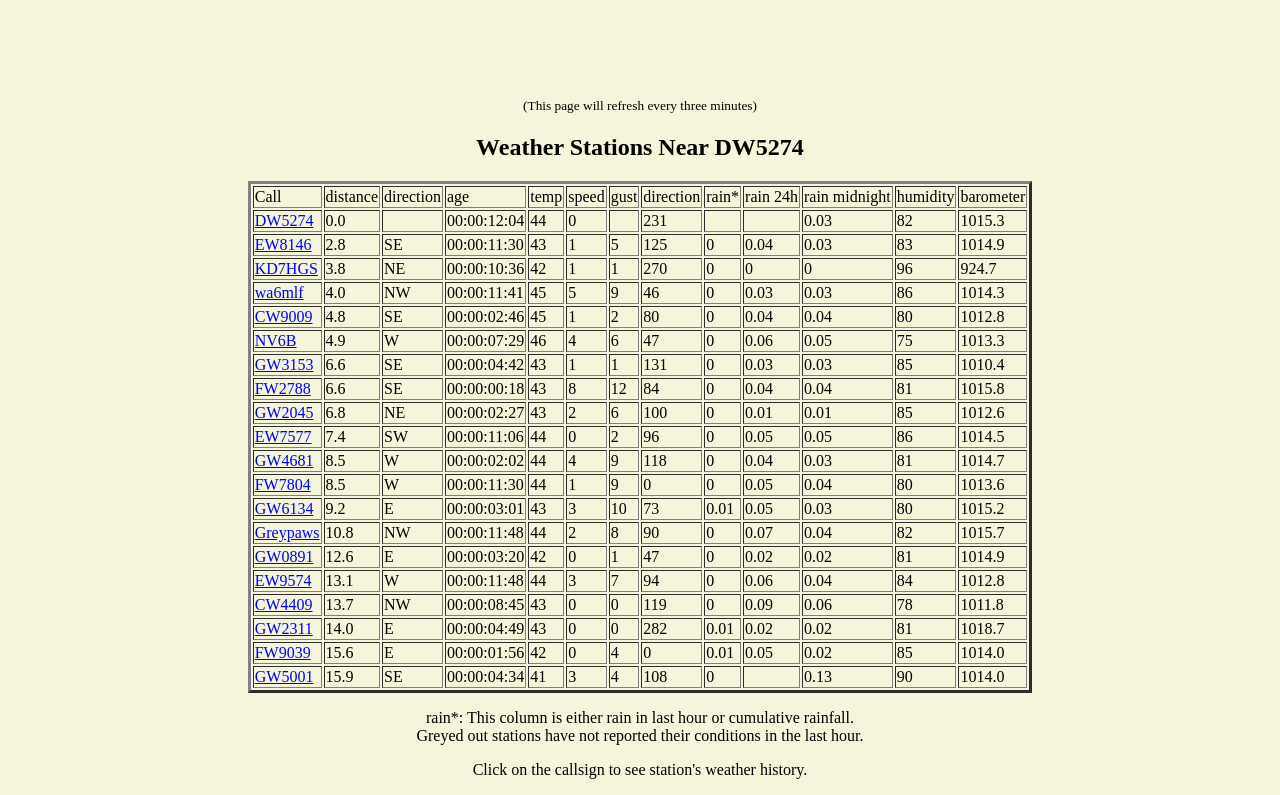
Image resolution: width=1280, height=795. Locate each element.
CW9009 (284, 316)
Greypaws (287, 532)
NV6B (276, 340)
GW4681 (284, 460)
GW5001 (284, 676)
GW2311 (284, 628)
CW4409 (284, 604)
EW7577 (283, 436)
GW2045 (284, 412)
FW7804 (283, 484)
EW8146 (283, 244)
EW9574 (283, 580)
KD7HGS (286, 268)
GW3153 (284, 364)
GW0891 (284, 556)
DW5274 (284, 220)
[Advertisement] (640, 53)
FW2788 (283, 388)
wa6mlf (279, 292)
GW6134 (284, 508)
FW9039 (283, 652)
